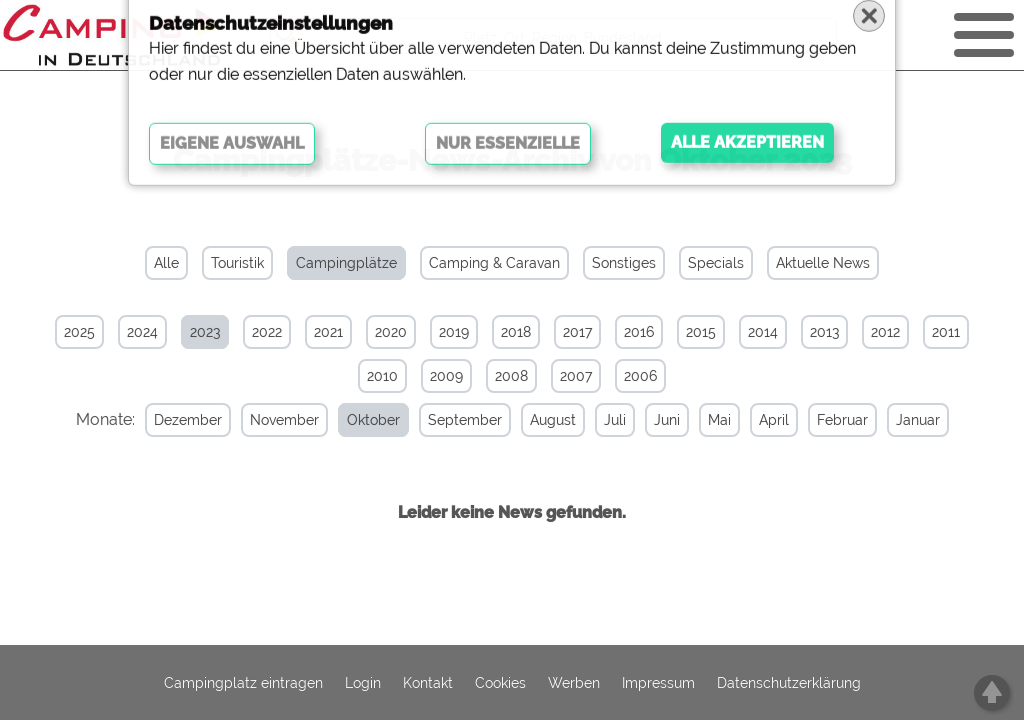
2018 (516, 332)
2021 (328, 332)
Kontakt (428, 683)
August (533, 420)
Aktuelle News (823, 263)
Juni (647, 420)
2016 (639, 332)
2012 (885, 332)
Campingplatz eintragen (243, 683)
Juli (595, 420)
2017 (577, 332)
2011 (946, 332)
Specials (716, 263)
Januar (898, 420)
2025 (79, 332)
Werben (574, 683)
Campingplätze (346, 263)
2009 (446, 376)
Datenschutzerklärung (789, 683)
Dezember (168, 420)
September (445, 420)
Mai (699, 420)
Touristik (237, 263)
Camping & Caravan (494, 263)
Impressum (658, 683)
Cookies (500, 683)
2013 (824, 332)
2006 (640, 376)
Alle (166, 263)
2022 (267, 332)
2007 (576, 376)
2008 (511, 376)
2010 (382, 376)
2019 (454, 332)
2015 (701, 332)
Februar (822, 420)
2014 (763, 332)
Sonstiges (624, 263)
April (754, 420)
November (264, 420)
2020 (391, 332)
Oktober (353, 420)
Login (363, 683)
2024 (142, 332)
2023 (205, 332)
